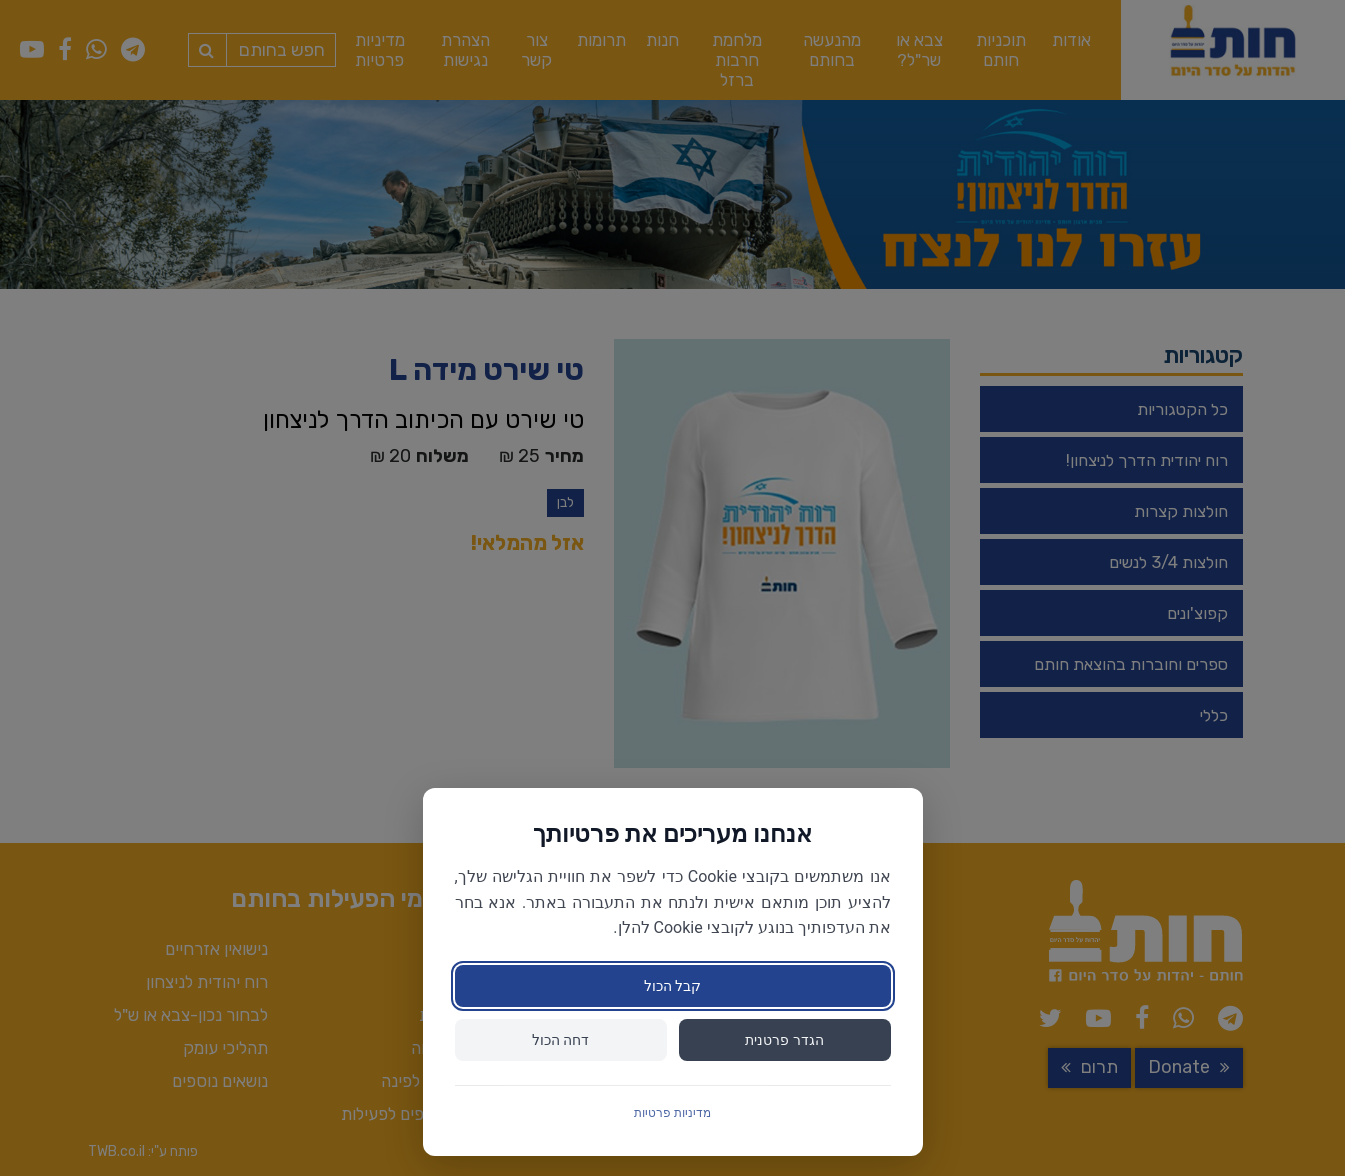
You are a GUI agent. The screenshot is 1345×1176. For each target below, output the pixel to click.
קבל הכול (672, 986)
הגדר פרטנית (784, 1040)
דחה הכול (560, 1040)
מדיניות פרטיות (672, 1113)
